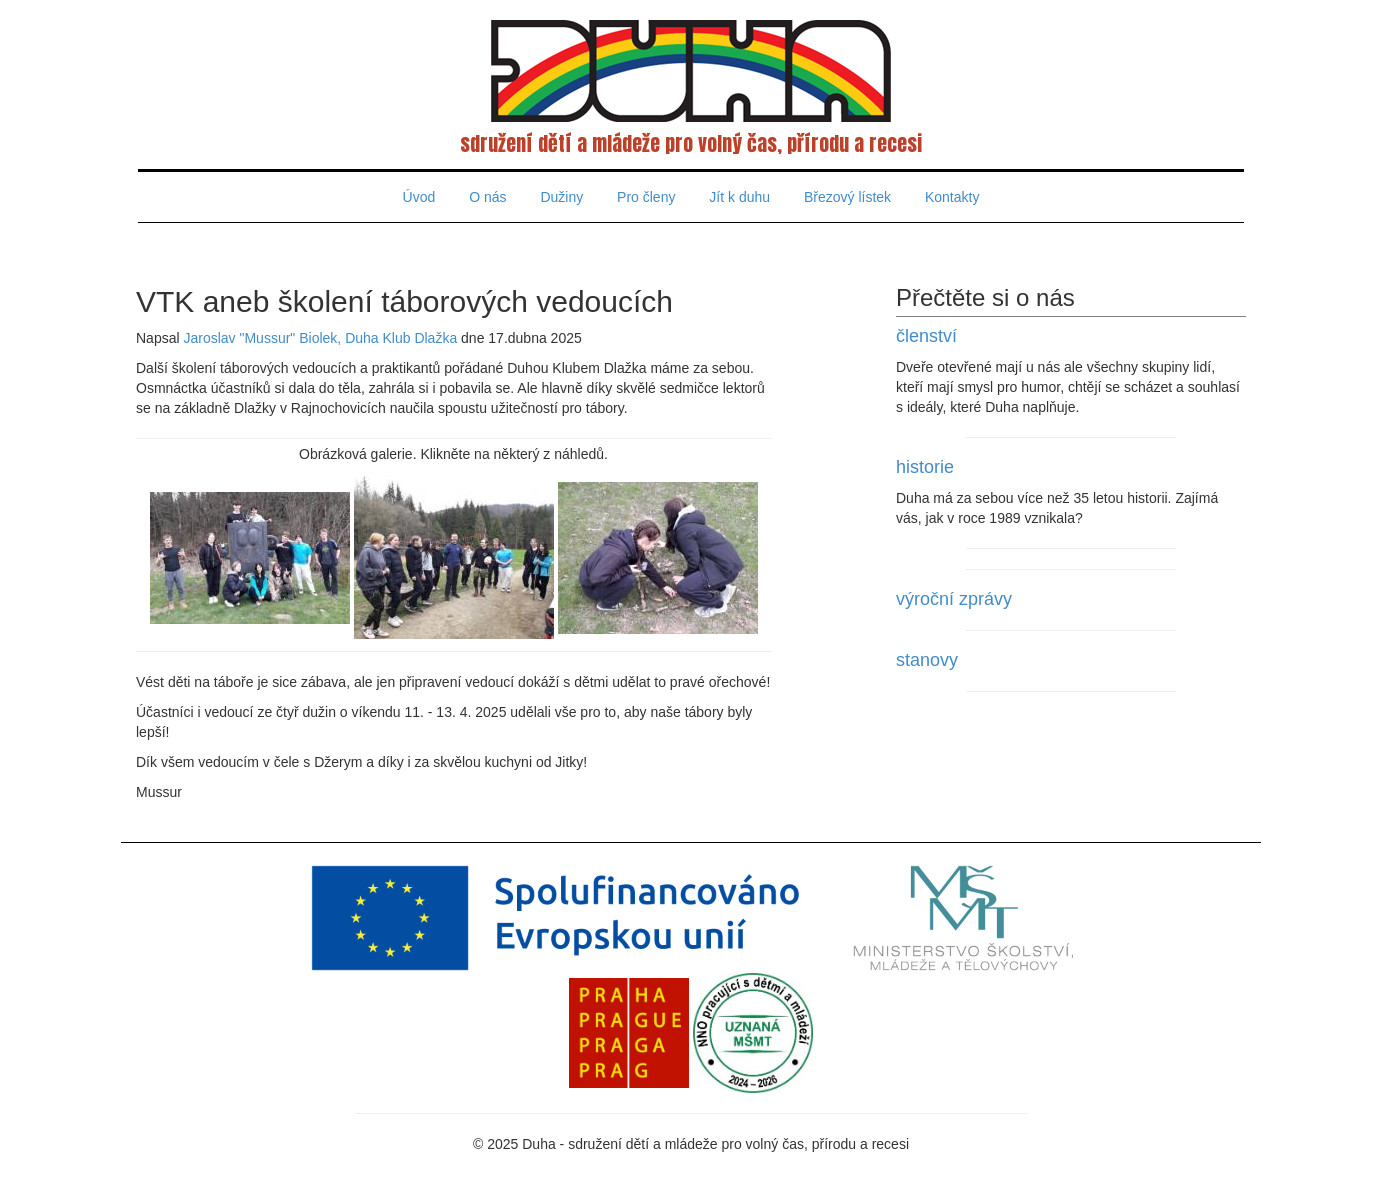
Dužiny (561, 197)
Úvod (419, 197)
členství (926, 336)
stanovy (927, 660)
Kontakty (952, 197)
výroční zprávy (954, 599)
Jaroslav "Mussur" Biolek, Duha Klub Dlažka (320, 338)
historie (925, 467)
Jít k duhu (739, 197)
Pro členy (646, 197)
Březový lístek (847, 197)
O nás (487, 197)
